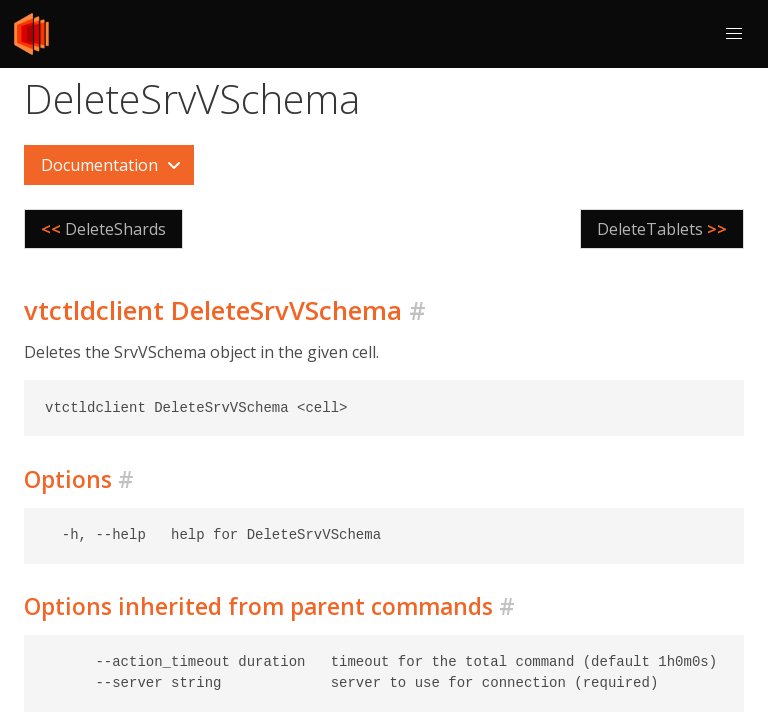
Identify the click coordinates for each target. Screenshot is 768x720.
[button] (734, 34)
